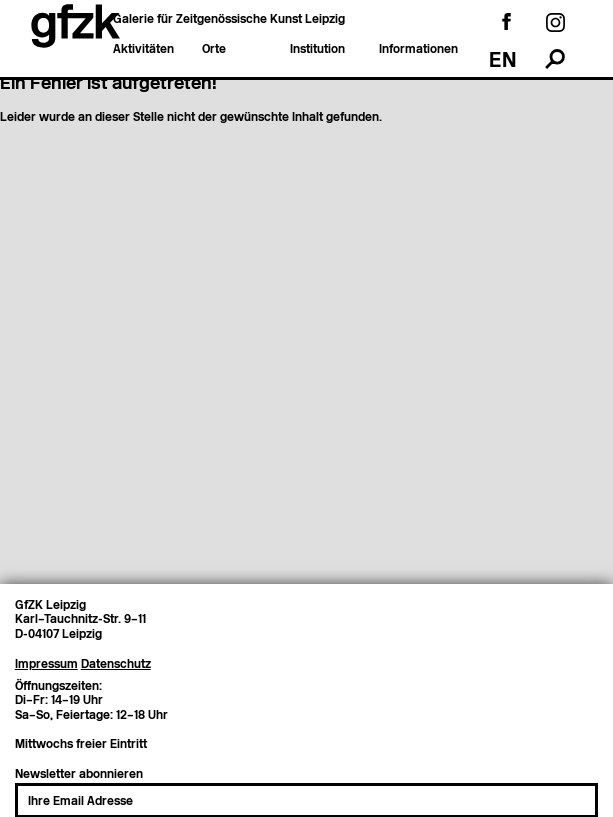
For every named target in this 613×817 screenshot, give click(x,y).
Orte (214, 50)
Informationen (418, 50)
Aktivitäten (143, 50)
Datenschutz (116, 659)
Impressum (46, 659)
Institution (317, 50)
